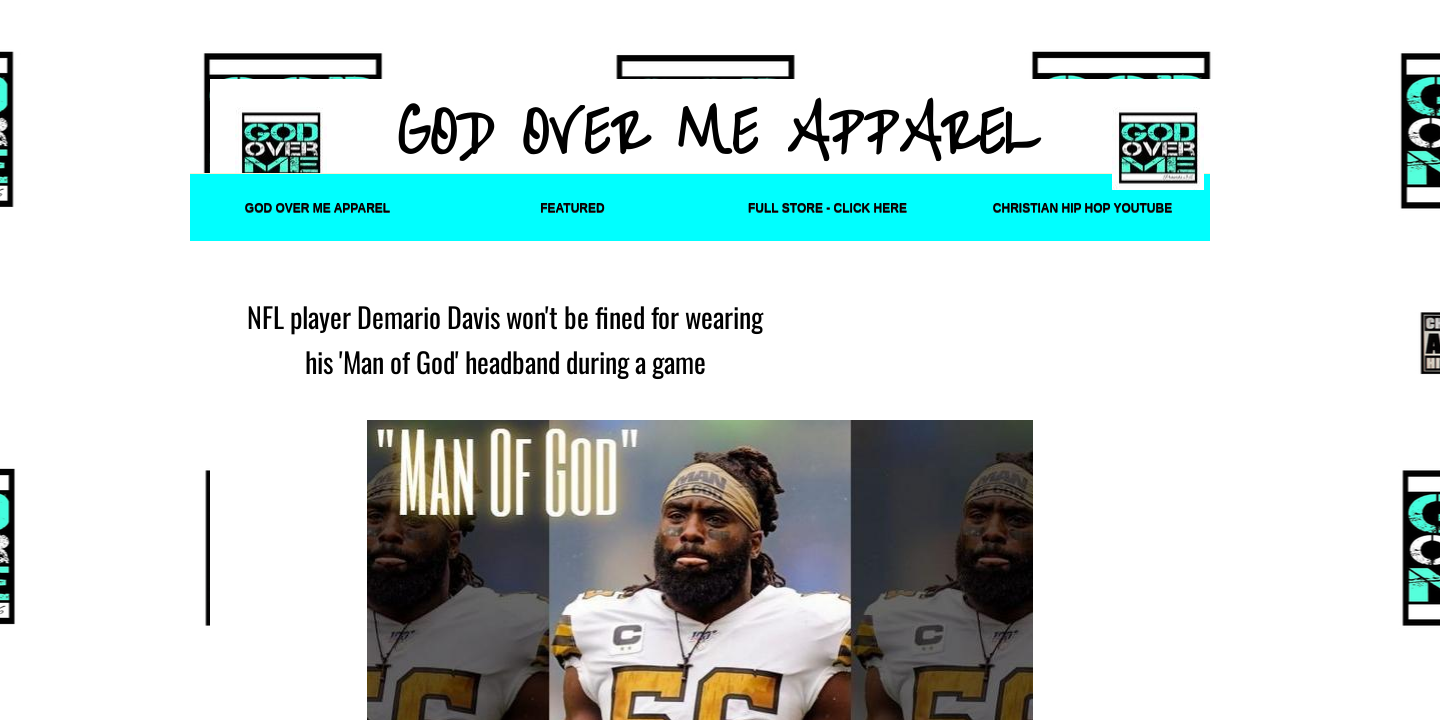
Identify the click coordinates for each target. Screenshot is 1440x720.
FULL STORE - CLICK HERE (827, 208)
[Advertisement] (697, 46)
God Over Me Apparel (317, 208)
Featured (572, 208)
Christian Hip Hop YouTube (1082, 208)
